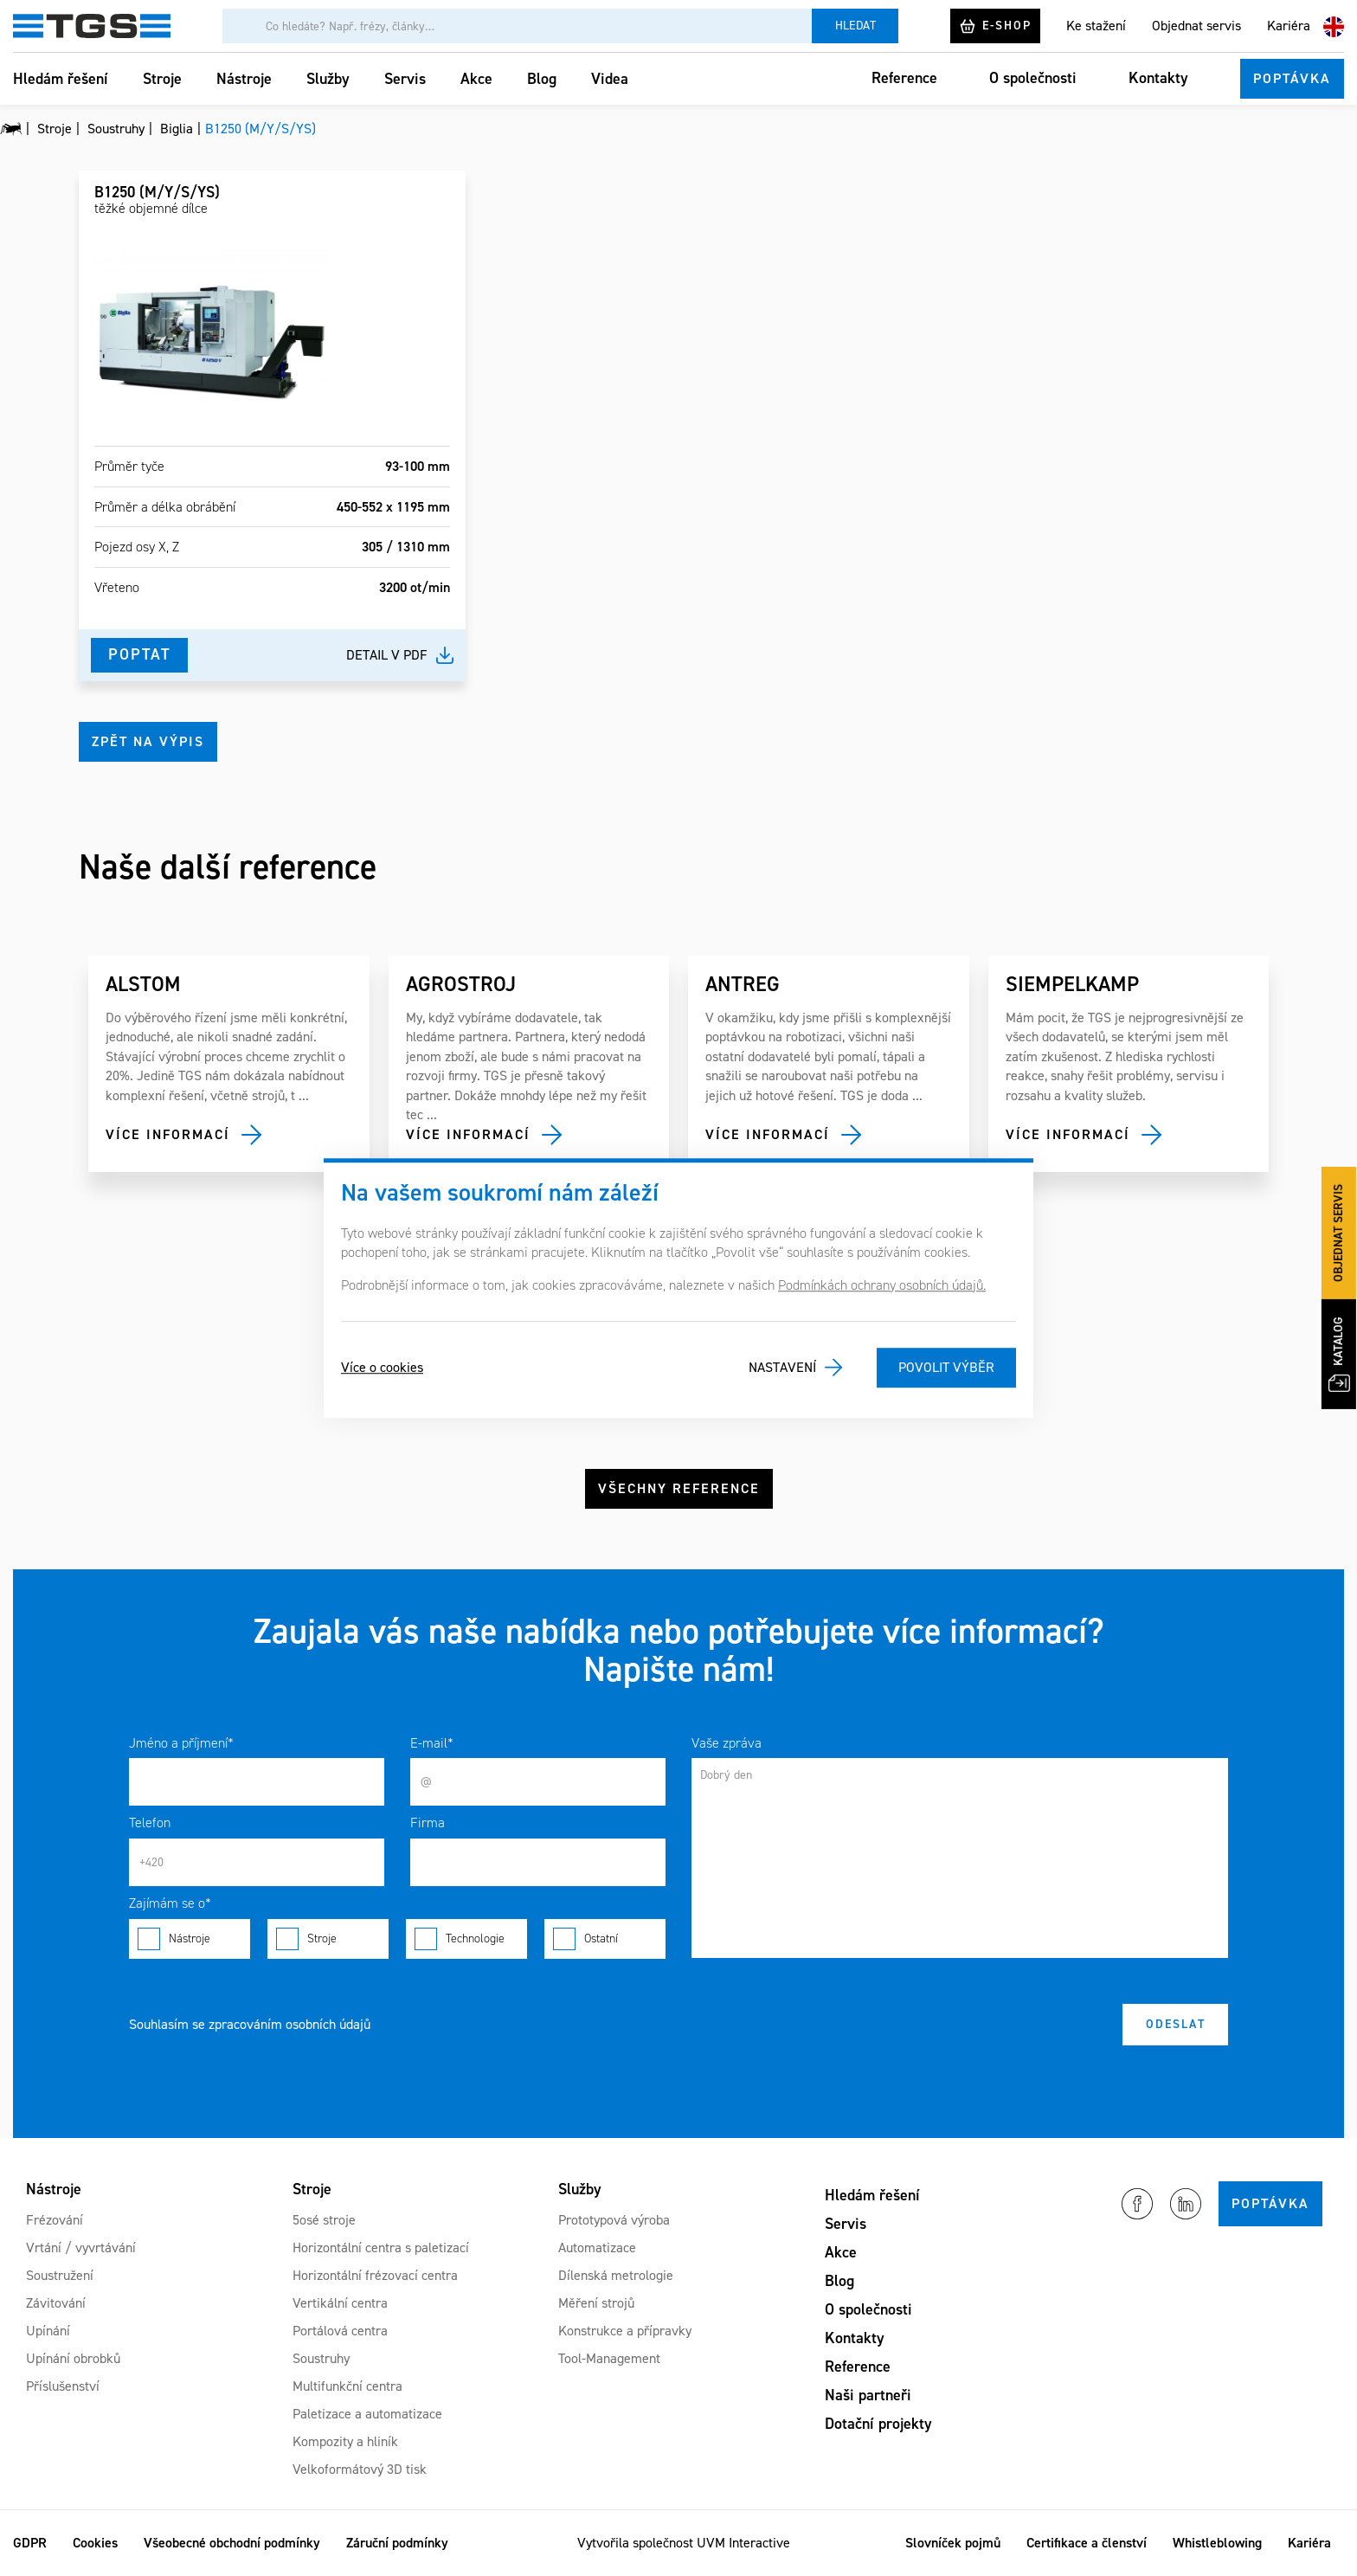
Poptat (139, 654)
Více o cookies (382, 1367)
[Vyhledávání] (517, 26)
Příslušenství (63, 2386)
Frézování (54, 2220)
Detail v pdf (387, 655)
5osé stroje (324, 2220)
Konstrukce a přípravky (624, 2331)
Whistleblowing (1217, 2543)
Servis (405, 78)
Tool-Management (609, 2358)
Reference (904, 78)
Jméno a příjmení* (181, 1743)
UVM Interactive (743, 2543)
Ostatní (605, 1939)
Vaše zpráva (726, 1743)
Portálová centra (340, 2331)
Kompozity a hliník (345, 2441)
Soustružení (59, 2275)
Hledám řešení (60, 78)
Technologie (466, 1939)
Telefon (149, 1822)
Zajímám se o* (170, 1903)
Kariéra (1288, 25)
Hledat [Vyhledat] (855, 25)
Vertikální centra (340, 2303)
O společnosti (1033, 78)
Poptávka (1292, 78)
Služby (328, 78)
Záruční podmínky (397, 2543)
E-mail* (431, 1743)
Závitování (56, 2303)
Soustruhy (321, 2358)
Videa (609, 78)
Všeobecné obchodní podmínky (232, 2543)
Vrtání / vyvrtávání (81, 2247)
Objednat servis (1196, 25)
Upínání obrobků (73, 2358)
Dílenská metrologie (615, 2275)
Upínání (48, 2331)
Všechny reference (679, 1488)
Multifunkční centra (347, 2386)
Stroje (162, 78)
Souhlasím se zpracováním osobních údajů (249, 2024)
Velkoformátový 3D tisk (360, 2469)
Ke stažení (1096, 25)
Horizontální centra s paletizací (381, 2247)
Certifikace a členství (1086, 2543)
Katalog (1339, 1354)
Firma (427, 1822)
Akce (476, 78)
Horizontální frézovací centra (375, 2275)
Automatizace (597, 2247)
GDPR (30, 2543)
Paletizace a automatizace (367, 2414)
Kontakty (1158, 78)
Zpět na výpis (148, 741)
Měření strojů (596, 2303)
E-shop (995, 26)
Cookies (95, 2543)
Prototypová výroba (614, 2220)
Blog (541, 78)
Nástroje (244, 78)
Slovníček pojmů (952, 2543)
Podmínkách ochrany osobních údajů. (882, 1285)
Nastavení (782, 1367)
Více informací (168, 1134)
